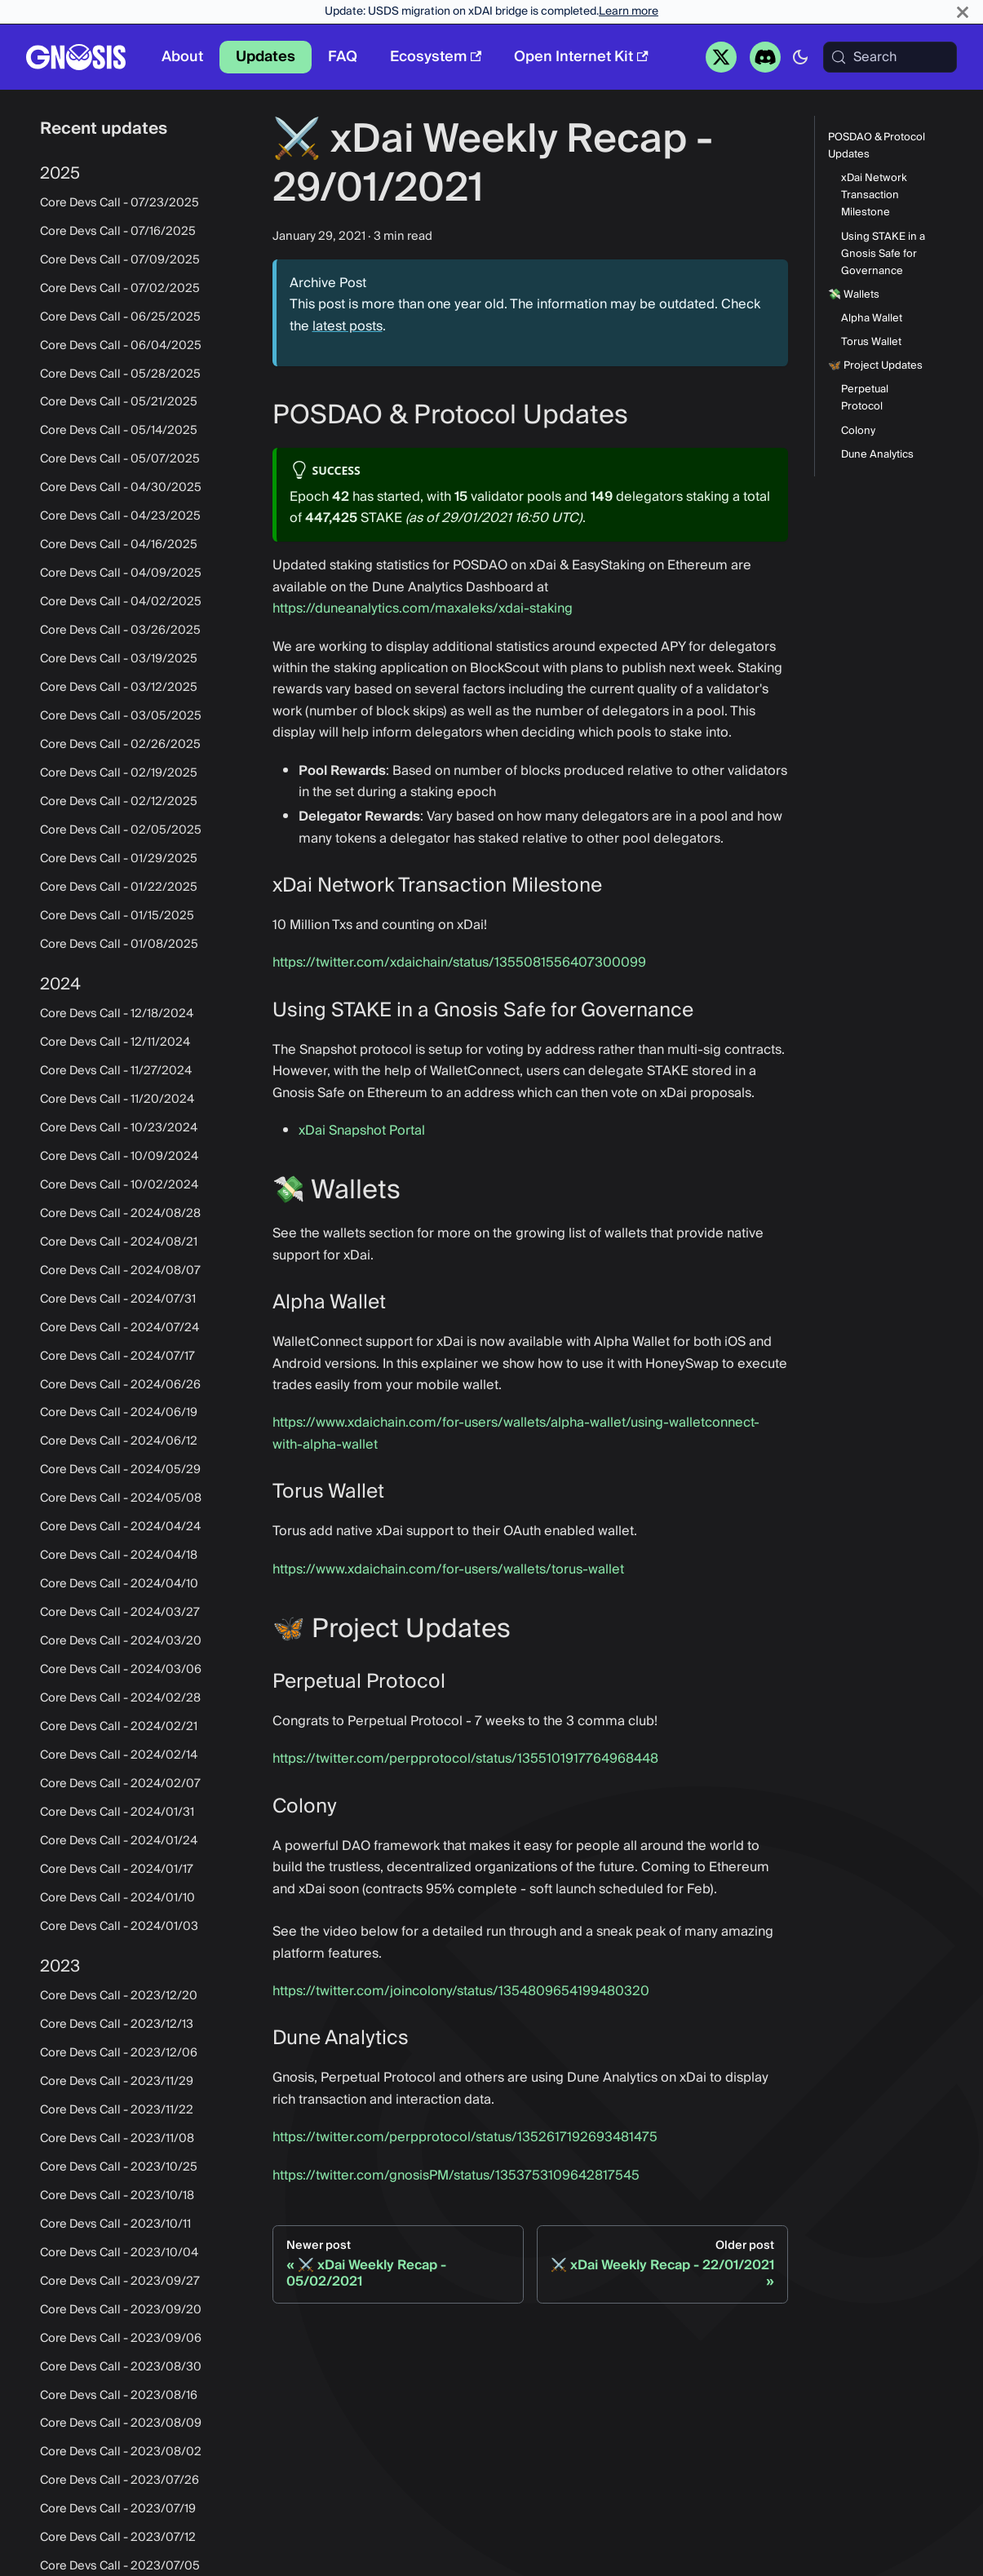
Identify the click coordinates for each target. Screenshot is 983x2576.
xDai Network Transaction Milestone (874, 195)
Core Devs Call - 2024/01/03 (119, 1926)
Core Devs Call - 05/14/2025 (118, 430)
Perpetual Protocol (864, 398)
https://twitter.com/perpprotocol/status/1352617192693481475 (465, 2137)
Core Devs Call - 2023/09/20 (120, 2310)
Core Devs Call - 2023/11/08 (117, 2139)
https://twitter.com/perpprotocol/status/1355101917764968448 (465, 1758)
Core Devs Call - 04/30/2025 (120, 488)
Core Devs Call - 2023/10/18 (117, 2196)
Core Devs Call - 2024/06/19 (118, 1413)
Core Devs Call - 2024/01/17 (116, 1869)
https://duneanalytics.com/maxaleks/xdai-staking (422, 608)
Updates (265, 56)
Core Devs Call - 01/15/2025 (117, 916)
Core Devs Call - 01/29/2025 (118, 859)
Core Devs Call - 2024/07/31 (118, 1299)
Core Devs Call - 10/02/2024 (119, 1185)
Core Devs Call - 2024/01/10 (117, 1898)
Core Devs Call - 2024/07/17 (117, 1356)
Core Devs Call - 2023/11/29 (116, 2081)
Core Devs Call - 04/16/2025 (118, 545)
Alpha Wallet (871, 318)
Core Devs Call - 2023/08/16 (118, 2396)
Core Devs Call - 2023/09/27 (120, 2281)
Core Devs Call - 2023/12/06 (118, 2053)
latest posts (347, 326)
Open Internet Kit (581, 56)
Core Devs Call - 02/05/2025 (120, 830)
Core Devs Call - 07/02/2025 (120, 289)
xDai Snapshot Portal (362, 1130)
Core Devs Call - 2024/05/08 (120, 1498)
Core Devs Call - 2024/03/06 (120, 1670)
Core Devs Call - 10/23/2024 (118, 1128)
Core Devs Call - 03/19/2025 (118, 659)
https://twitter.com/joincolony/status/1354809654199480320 (460, 1991)
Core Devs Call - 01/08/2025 (119, 944)
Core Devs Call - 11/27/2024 (116, 1071)
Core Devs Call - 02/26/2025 (120, 745)
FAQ (342, 56)
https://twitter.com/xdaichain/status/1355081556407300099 (459, 962)
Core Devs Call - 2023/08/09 (120, 2423)
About (182, 56)
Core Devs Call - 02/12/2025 (118, 802)
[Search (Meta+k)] (890, 57)
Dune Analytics (877, 454)
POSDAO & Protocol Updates (876, 146)
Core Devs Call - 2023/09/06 (120, 2338)
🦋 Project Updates (875, 365)
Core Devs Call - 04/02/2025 (120, 602)
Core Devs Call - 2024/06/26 (120, 1385)
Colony (858, 431)
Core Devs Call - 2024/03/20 (120, 1641)
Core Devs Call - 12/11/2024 (115, 1042)
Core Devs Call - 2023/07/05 (120, 2566)
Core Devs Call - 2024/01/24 (118, 1841)
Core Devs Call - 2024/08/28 (120, 1214)
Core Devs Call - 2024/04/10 (119, 1584)
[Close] (962, 12)
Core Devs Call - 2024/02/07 (120, 1784)
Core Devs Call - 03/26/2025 (120, 630)
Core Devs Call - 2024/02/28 (120, 1698)
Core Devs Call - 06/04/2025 (120, 346)
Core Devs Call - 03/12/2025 (118, 687)
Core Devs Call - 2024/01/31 (117, 1812)
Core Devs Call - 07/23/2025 (119, 203)
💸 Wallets (853, 294)
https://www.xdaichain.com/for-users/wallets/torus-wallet (448, 1569)
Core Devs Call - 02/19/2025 (118, 773)
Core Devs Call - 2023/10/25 (118, 2167)
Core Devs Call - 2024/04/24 (120, 1527)
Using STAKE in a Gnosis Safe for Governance (883, 254)
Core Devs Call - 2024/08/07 (120, 1271)
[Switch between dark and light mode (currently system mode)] (800, 57)
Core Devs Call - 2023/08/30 (120, 2367)
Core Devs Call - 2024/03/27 (120, 1612)
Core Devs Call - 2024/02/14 (118, 1755)
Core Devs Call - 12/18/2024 (116, 1014)
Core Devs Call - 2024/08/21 (118, 1242)
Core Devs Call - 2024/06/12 (118, 1441)
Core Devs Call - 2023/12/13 (116, 2024)
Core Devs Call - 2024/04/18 (118, 1555)
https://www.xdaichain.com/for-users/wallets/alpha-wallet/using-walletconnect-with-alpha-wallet (515, 1433)
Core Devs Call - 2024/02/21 (118, 1727)
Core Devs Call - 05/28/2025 (120, 374)
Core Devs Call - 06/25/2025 (120, 317)
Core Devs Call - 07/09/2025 (120, 260)
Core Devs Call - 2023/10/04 (119, 2253)
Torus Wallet (871, 342)
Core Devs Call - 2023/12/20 (118, 1996)
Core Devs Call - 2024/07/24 (119, 1328)
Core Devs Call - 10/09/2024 (119, 1156)
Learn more (628, 11)
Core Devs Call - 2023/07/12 (118, 2537)
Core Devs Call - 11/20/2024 (117, 1099)
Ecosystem (435, 56)
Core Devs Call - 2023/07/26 (119, 2480)
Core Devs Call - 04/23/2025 (120, 516)
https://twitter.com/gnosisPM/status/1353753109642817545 (456, 2175)
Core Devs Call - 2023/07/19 (118, 2509)
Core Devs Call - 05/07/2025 (120, 459)
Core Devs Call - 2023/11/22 (116, 2110)
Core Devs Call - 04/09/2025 (120, 573)
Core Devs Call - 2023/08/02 (120, 2452)
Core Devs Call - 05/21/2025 (118, 402)
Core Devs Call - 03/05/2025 (120, 716)
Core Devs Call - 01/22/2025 (118, 887)
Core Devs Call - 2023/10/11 (115, 2224)
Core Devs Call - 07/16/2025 (118, 231)
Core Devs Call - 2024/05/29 (120, 1470)
